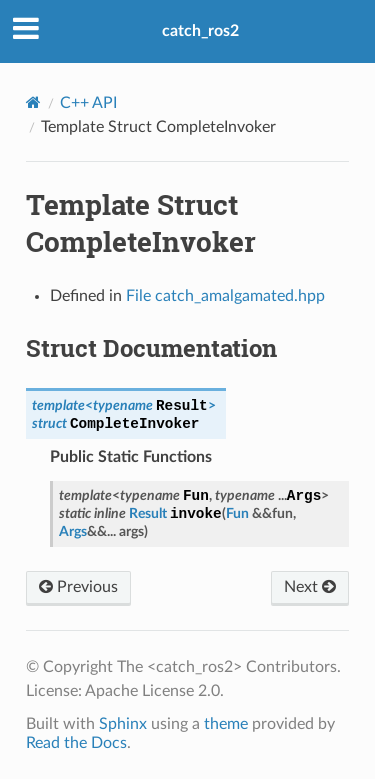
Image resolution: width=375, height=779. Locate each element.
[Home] (33, 102)
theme (226, 724)
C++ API (88, 103)
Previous (78, 587)
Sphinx (123, 724)
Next (310, 587)
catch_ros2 (200, 31)
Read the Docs (76, 743)
